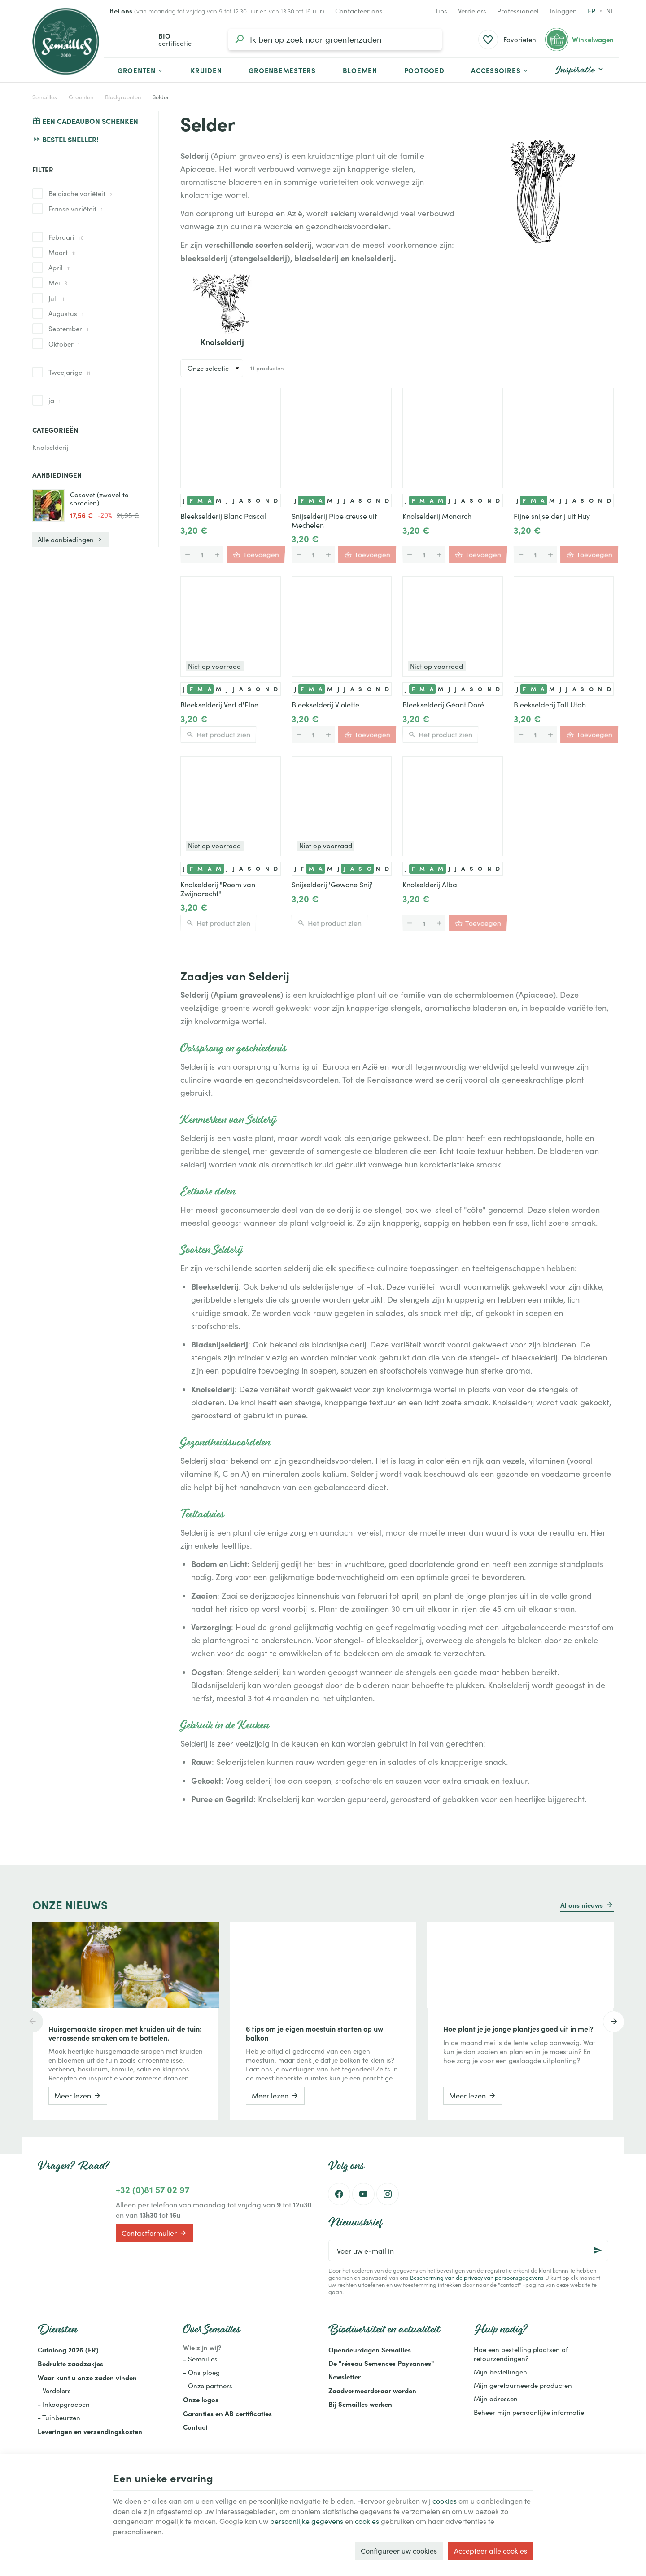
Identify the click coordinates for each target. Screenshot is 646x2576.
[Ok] (597, 2250)
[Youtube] (363, 2194)
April (59, 267)
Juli (56, 298)
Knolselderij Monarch (436, 516)
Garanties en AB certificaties (227, 2413)
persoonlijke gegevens (306, 2521)
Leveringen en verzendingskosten (90, 2431)
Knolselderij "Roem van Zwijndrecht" (217, 889)
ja (54, 400)
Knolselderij (50, 447)
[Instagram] (387, 2194)
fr (591, 10)
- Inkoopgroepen (64, 2404)
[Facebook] (339, 2194)
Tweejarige (69, 372)
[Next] (613, 2021)
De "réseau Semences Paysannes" (381, 2363)
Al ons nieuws (581, 1904)
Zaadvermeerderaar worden (372, 2390)
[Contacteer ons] (359, 11)
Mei (57, 282)
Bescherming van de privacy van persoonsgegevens (477, 2277)
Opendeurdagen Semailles (369, 2349)
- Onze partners (207, 2385)
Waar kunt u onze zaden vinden (87, 2377)
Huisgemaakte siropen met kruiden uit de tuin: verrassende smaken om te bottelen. (125, 2033)
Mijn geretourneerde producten (523, 2385)
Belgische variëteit (80, 193)
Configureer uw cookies (399, 2550)
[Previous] (32, 2021)
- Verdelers (54, 2390)
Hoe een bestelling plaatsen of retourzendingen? (521, 2354)
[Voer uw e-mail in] (468, 2250)
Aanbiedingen (57, 474)
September (68, 328)
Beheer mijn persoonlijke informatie (529, 2412)
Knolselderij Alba (429, 884)
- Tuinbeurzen (59, 2417)
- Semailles (200, 2358)
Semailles (44, 97)
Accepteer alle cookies (490, 2550)
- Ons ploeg (201, 2372)
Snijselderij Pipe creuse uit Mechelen (334, 521)
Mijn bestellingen (500, 2371)
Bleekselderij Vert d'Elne (219, 704)
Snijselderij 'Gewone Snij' (332, 884)
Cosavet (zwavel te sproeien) (99, 499)
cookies (444, 2501)
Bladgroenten (123, 97)
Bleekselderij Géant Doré (443, 704)
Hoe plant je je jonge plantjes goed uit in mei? (518, 2028)
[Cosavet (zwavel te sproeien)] (48, 505)
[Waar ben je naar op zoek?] (335, 39)
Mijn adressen (496, 2398)
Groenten (81, 97)
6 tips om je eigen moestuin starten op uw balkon (314, 2033)
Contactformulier (154, 2233)
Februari (66, 237)
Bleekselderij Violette (325, 704)
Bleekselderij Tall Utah (550, 704)
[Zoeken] (239, 39)
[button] (500, 70)
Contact (195, 2426)
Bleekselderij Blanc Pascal (223, 516)
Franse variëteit (75, 208)
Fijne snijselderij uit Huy (552, 516)
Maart (62, 252)
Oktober (64, 343)
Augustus (65, 313)
